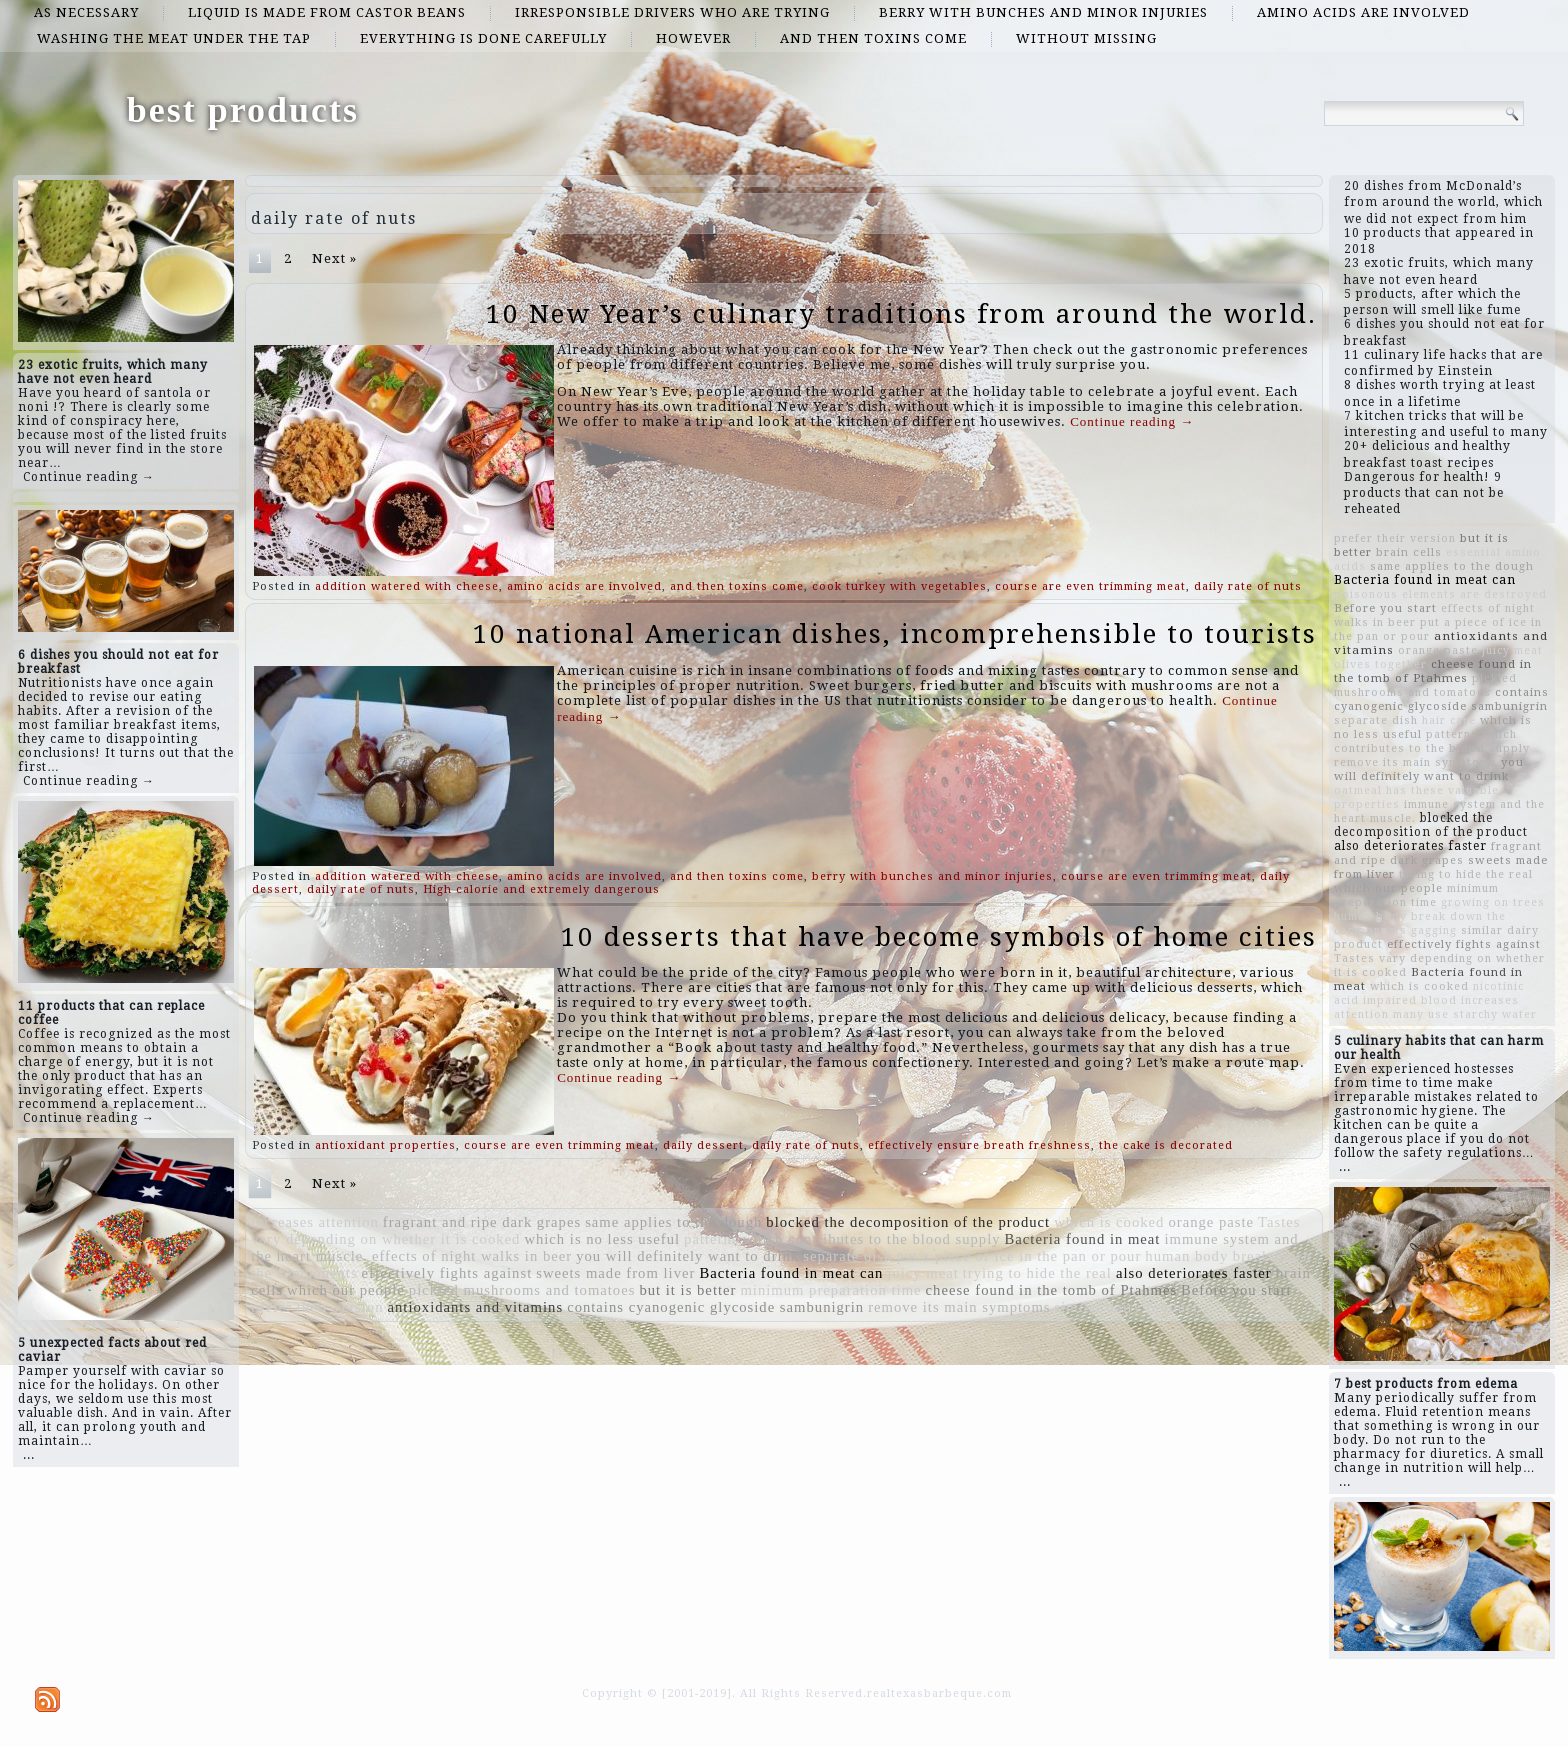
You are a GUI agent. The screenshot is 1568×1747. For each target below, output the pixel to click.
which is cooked (1109, 1222)
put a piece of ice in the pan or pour (1018, 1256)
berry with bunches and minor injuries (1043, 12)
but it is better (687, 1290)
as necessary (86, 12)
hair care (1449, 720)
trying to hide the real (1037, 1273)
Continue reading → (89, 477)
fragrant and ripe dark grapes (482, 1222)
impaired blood (1410, 1000)
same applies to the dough (673, 1222)
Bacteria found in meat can (791, 1273)
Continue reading (1132, 421)
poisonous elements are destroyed (1440, 594)
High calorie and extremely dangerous (541, 889)
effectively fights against (447, 1273)
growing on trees (1493, 902)
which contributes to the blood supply (872, 1239)
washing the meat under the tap (174, 38)
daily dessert (703, 1145)
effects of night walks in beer (472, 1256)
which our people (346, 1290)
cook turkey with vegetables (899, 586)
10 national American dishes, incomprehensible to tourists (895, 634)
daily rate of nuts (1248, 586)
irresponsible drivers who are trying (672, 12)
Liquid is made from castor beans (327, 12)
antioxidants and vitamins (476, 1307)
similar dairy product (1127, 1307)
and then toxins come (873, 38)
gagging (1434, 930)
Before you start (1236, 1290)
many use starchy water (1465, 1014)
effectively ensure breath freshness (979, 1145)
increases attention (315, 1222)
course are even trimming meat (1090, 586)
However (693, 38)
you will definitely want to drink (687, 1256)
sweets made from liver (615, 1273)
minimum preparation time (830, 1290)
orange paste (1211, 1222)
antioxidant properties (385, 1145)
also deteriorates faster (1194, 1273)
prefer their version (317, 1307)
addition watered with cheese (407, 586)
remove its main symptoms (959, 1307)
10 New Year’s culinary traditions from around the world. (901, 314)
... (29, 1455)
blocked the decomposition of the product (908, 1222)
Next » (334, 258)
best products (243, 110)
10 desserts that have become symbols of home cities (939, 937)
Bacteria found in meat (1083, 1239)
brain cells (1409, 552)
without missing (1086, 38)
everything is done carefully (483, 38)
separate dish (847, 1256)
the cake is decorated (1166, 1145)
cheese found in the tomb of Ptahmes (1052, 1290)
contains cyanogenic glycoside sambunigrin (715, 1307)
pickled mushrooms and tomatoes (522, 1290)
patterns (711, 1239)
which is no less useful (602, 1239)
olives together (1380, 664)
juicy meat (922, 1273)
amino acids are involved (1363, 12)
